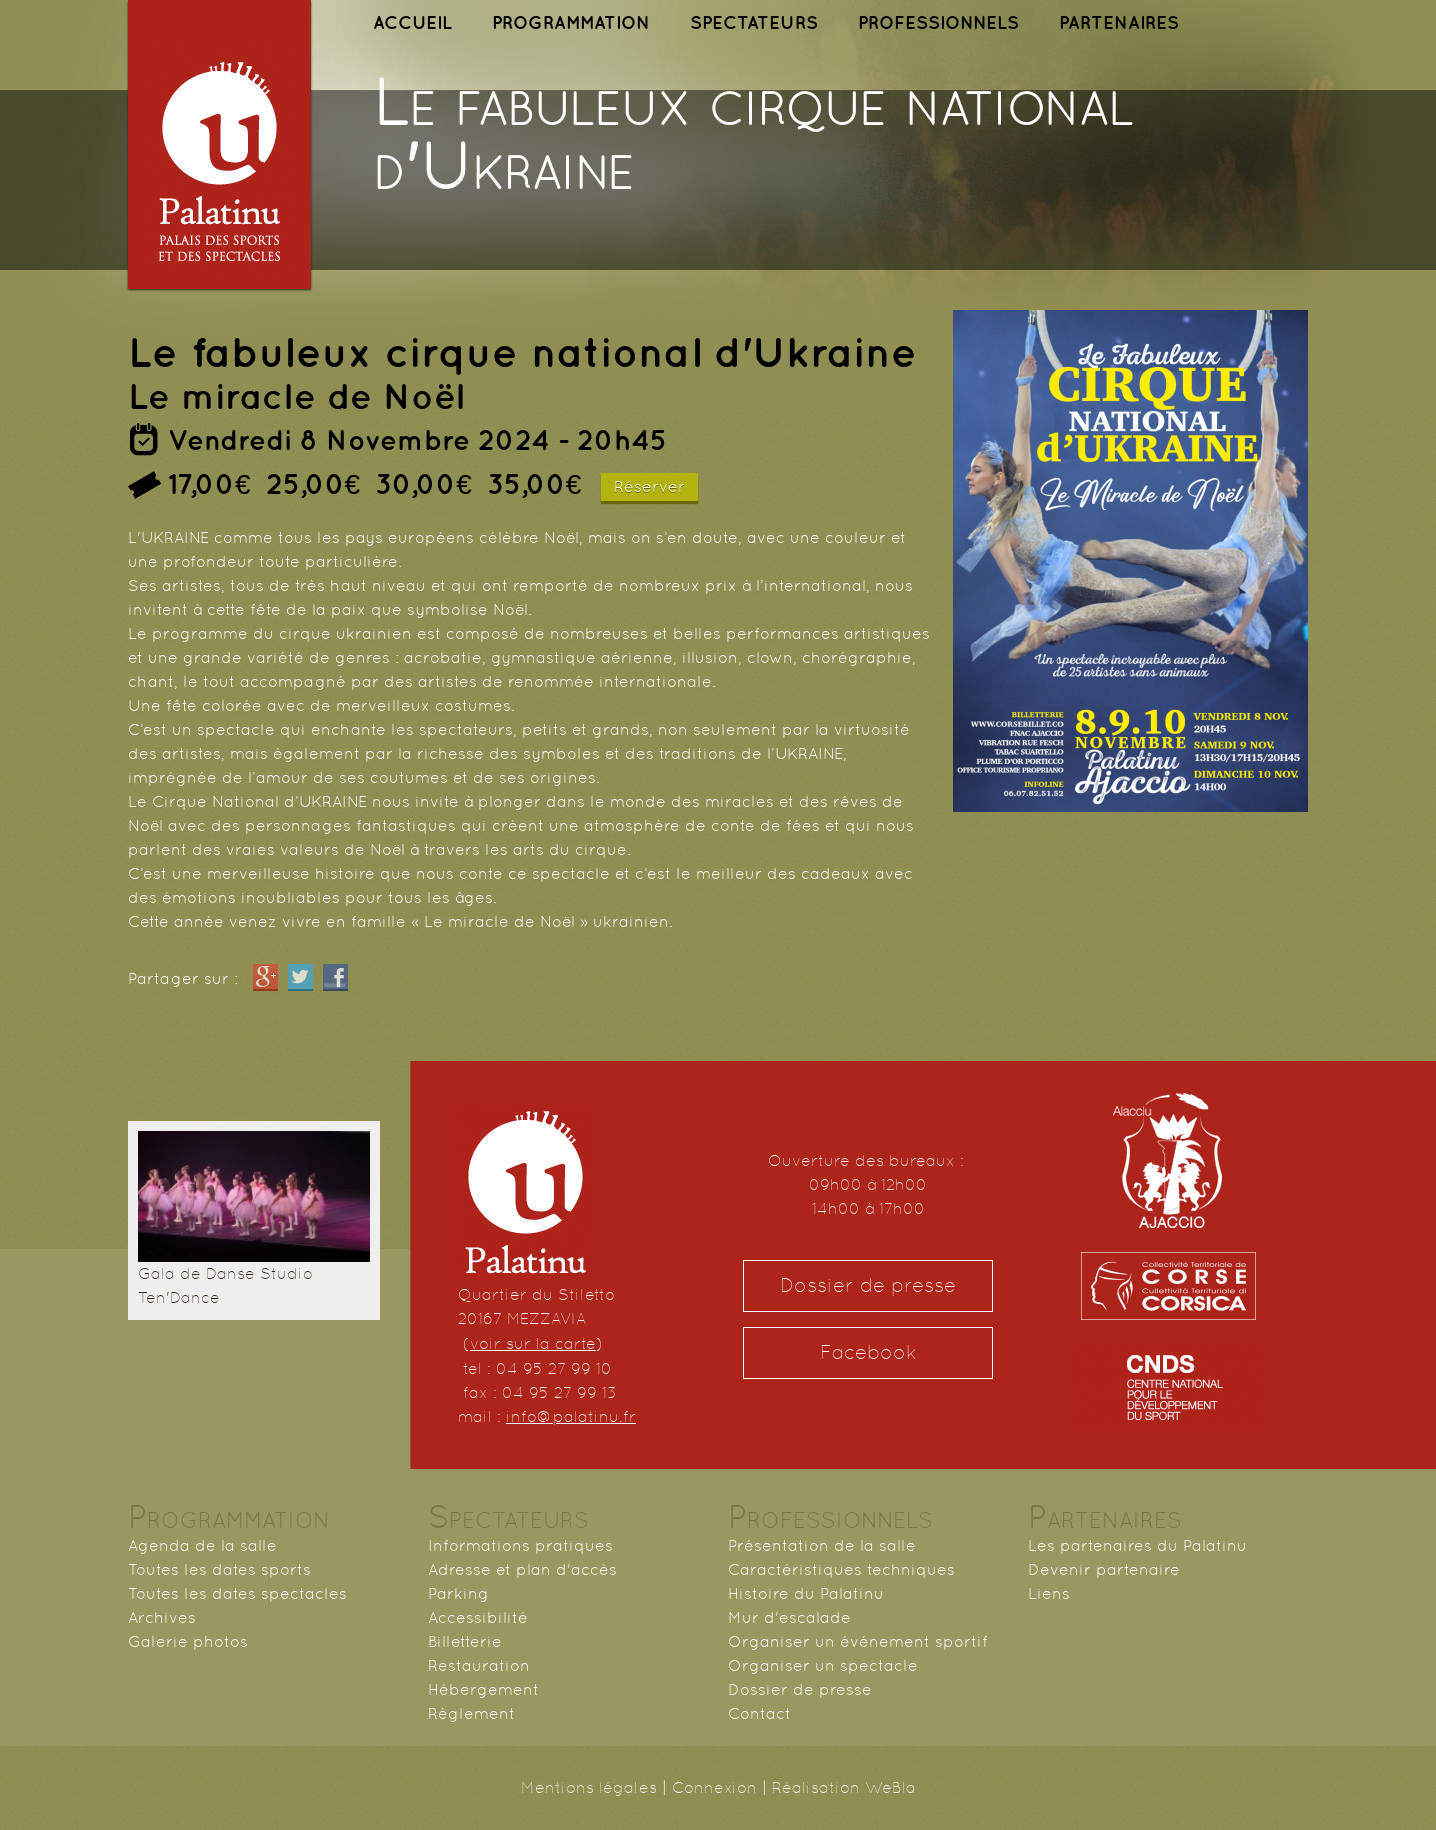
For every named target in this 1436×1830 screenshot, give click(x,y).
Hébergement (483, 1689)
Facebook (868, 1352)
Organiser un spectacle (823, 1665)
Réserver (649, 486)
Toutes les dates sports (219, 1569)
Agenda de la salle (202, 1545)
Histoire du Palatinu (806, 1593)
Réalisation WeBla (844, 1787)
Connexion (714, 1787)
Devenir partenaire (1104, 1569)
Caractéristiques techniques (841, 1569)
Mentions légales (589, 1787)
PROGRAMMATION (571, 22)
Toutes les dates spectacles (237, 1593)
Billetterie (465, 1641)
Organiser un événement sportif (858, 1641)
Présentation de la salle (822, 1545)
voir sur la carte (533, 1343)
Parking (458, 1593)
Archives (162, 1617)
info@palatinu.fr (571, 1416)
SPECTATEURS (754, 22)
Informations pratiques (520, 1545)
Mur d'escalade (789, 1617)
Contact (759, 1713)
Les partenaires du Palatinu (1137, 1545)
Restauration (479, 1665)
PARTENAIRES (1119, 22)
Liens (1049, 1593)
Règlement (471, 1713)
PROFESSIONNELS (938, 22)
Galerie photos (188, 1641)
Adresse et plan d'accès (522, 1569)
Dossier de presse (868, 1285)
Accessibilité (478, 1617)
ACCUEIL (412, 22)
